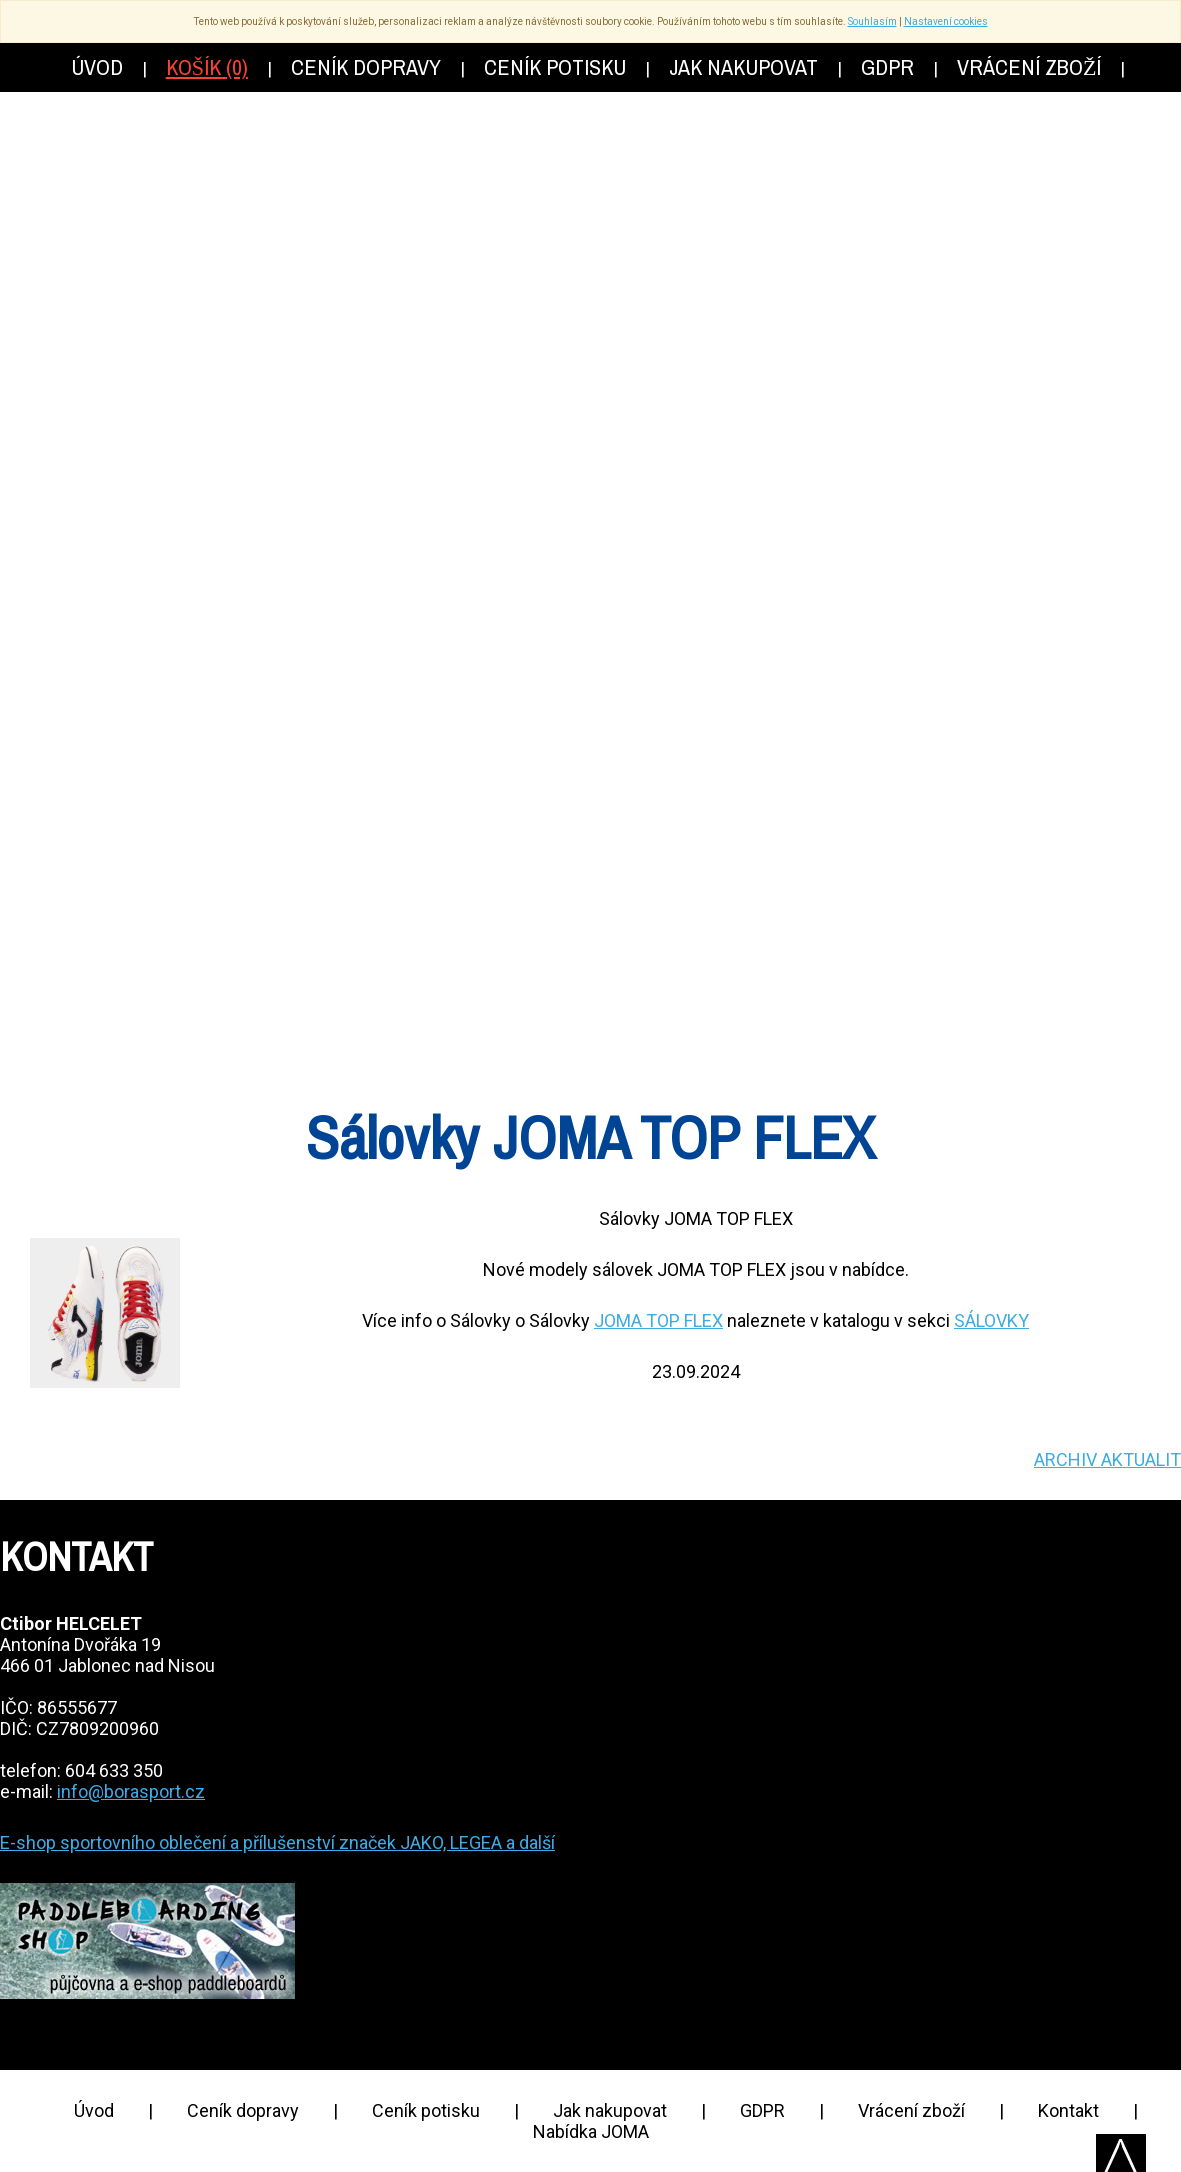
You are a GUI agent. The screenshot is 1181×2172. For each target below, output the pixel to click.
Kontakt (1068, 2110)
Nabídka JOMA (591, 2131)
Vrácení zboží (911, 2110)
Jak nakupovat (610, 2110)
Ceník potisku (426, 2110)
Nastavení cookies (946, 21)
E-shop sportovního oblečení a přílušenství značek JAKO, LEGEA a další (277, 1842)
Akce (763, 739)
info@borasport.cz (131, 1791)
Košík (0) (207, 67)
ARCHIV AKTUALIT (1107, 1459)
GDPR (762, 2110)
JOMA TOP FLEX (658, 1320)
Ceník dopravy (243, 2110)
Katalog (451, 739)
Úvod (94, 2110)
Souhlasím (872, 21)
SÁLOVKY (991, 1320)
